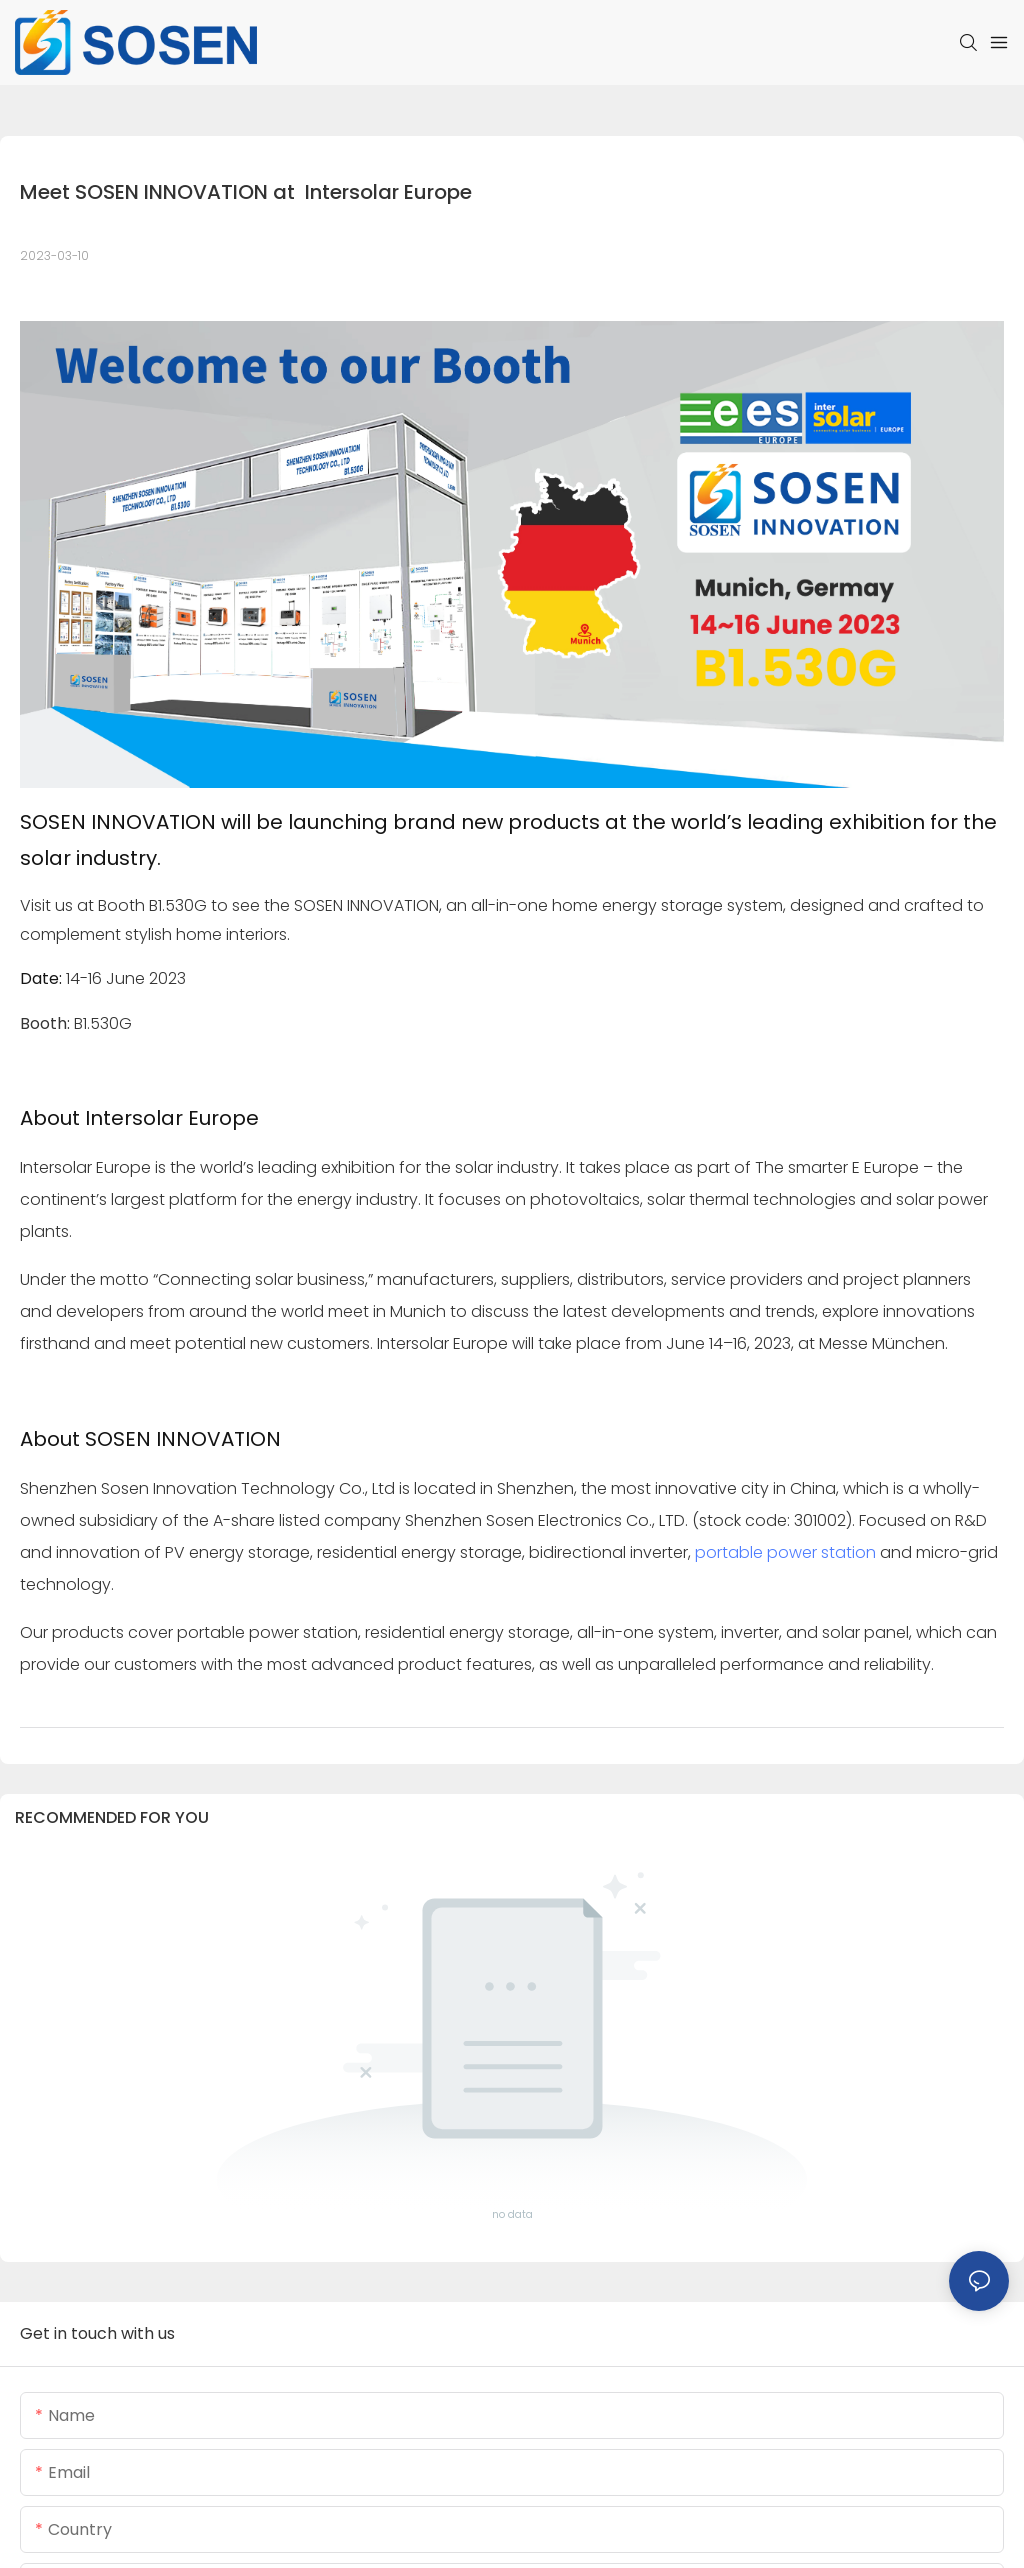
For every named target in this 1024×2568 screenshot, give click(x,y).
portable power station (785, 1552)
